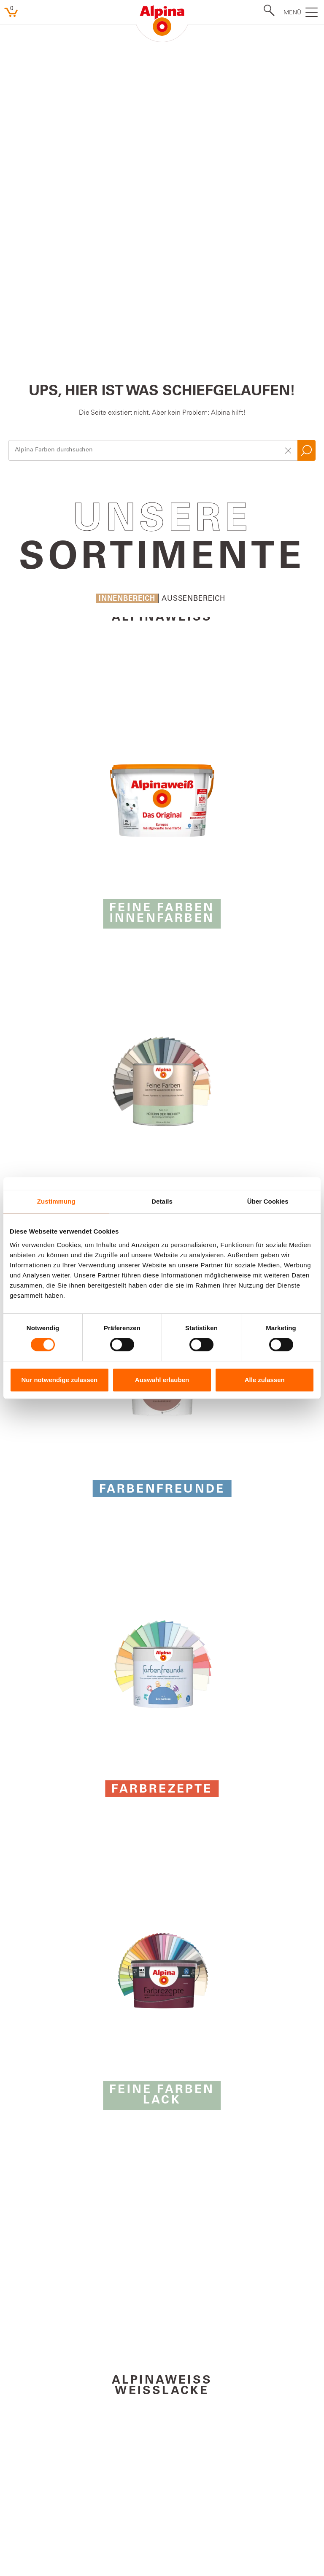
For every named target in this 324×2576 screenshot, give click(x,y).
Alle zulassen (265, 1379)
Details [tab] (162, 1201)
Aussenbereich (193, 280)
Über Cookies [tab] (268, 1201)
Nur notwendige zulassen (59, 1379)
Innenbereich (127, 280)
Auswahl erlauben (162, 1379)
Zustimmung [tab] (56, 1201)
